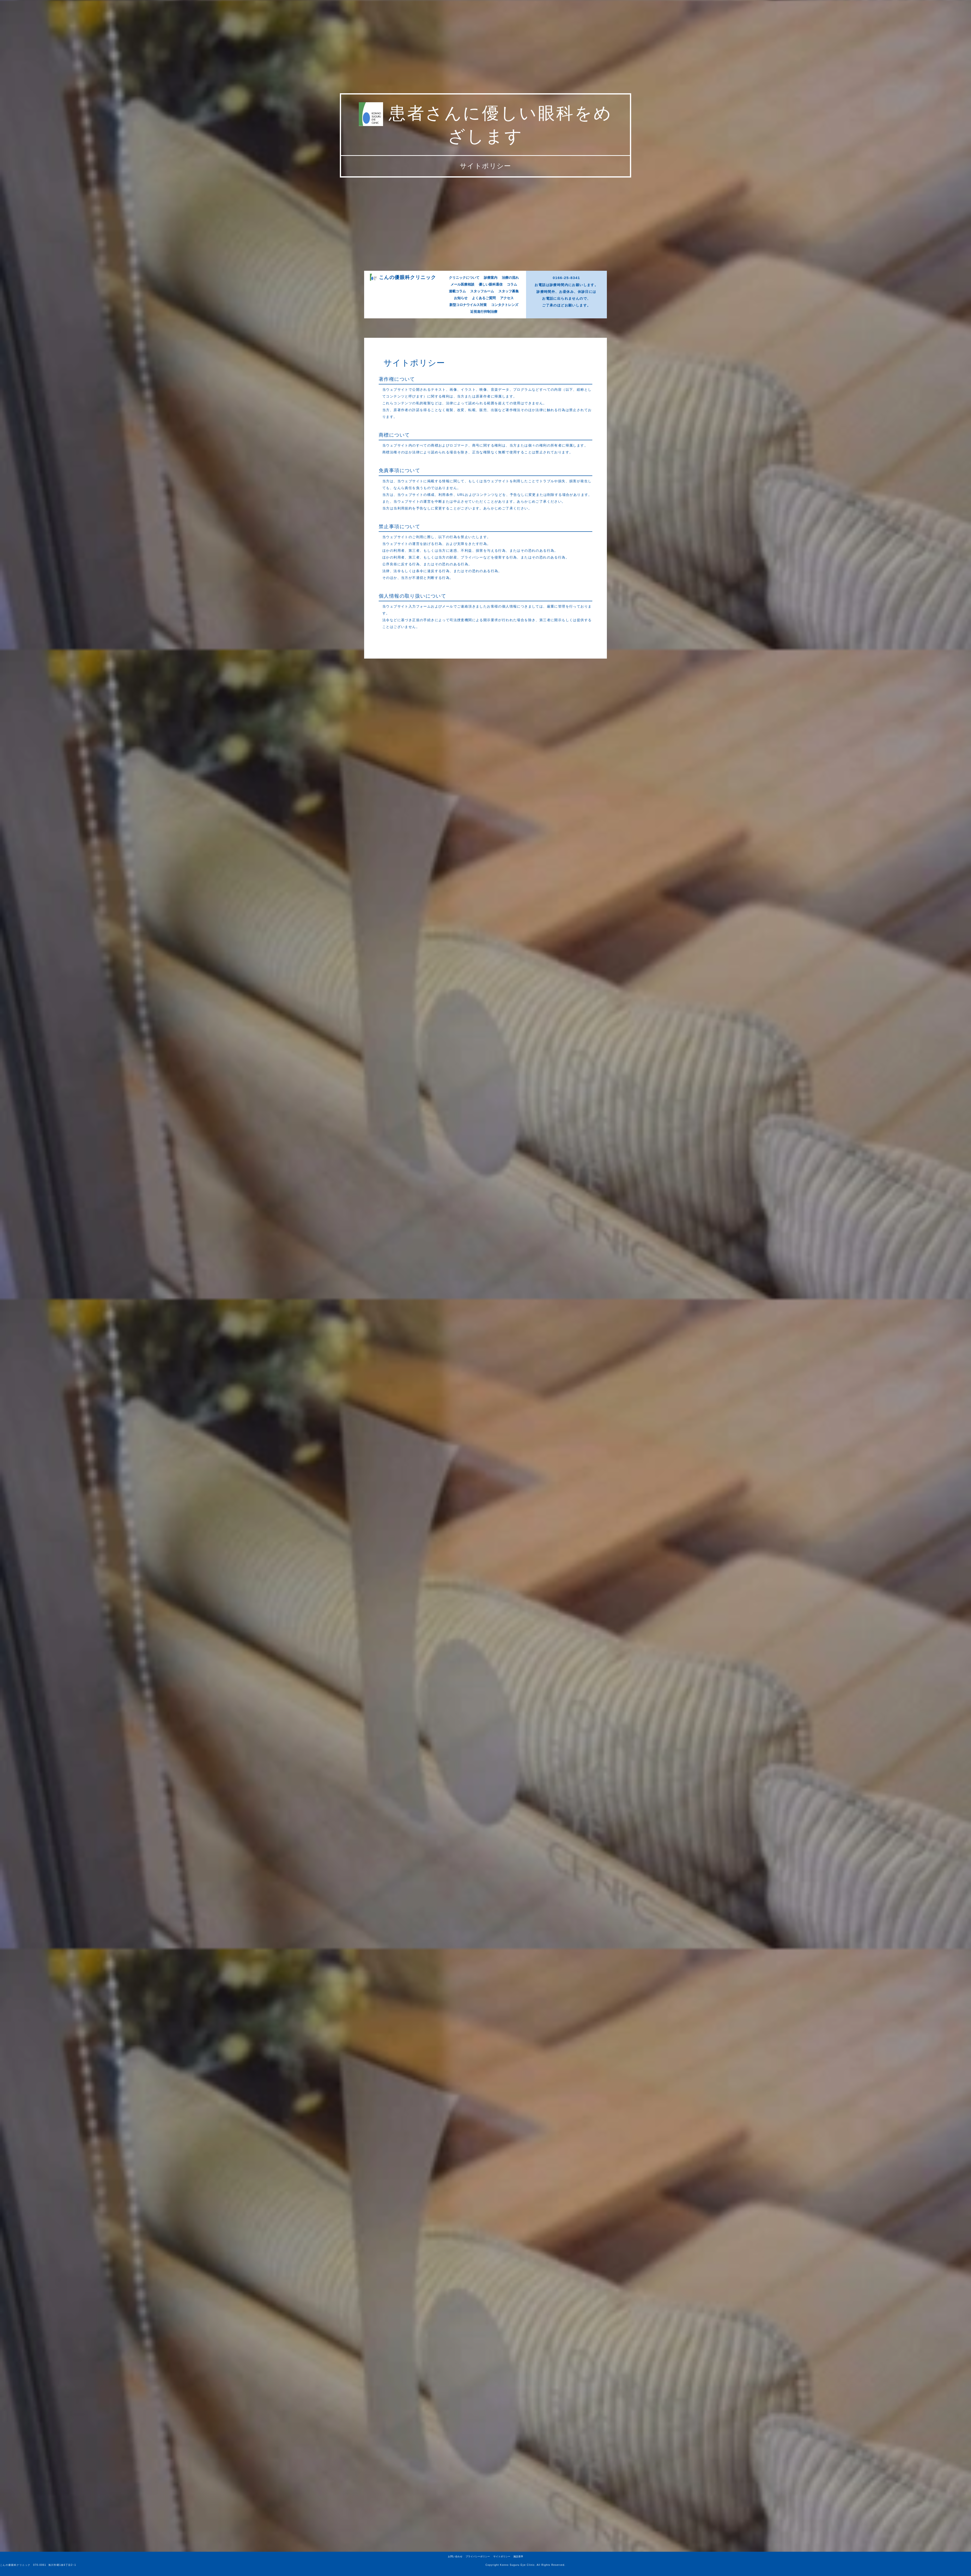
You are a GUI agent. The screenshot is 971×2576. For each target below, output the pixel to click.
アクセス (507, 300)
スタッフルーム (482, 293)
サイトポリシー (502, 1168)
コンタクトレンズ (504, 306)
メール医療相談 (462, 286)
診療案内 (490, 279)
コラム (512, 286)
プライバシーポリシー (477, 1168)
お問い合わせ (454, 1168)
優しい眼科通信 (490, 286)
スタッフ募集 (508, 293)
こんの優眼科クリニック (408, 279)
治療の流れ (510, 279)
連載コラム (457, 293)
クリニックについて (464, 279)
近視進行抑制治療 (483, 313)
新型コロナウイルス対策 (468, 306)
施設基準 (519, 1168)
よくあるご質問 (483, 300)
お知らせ (461, 300)
